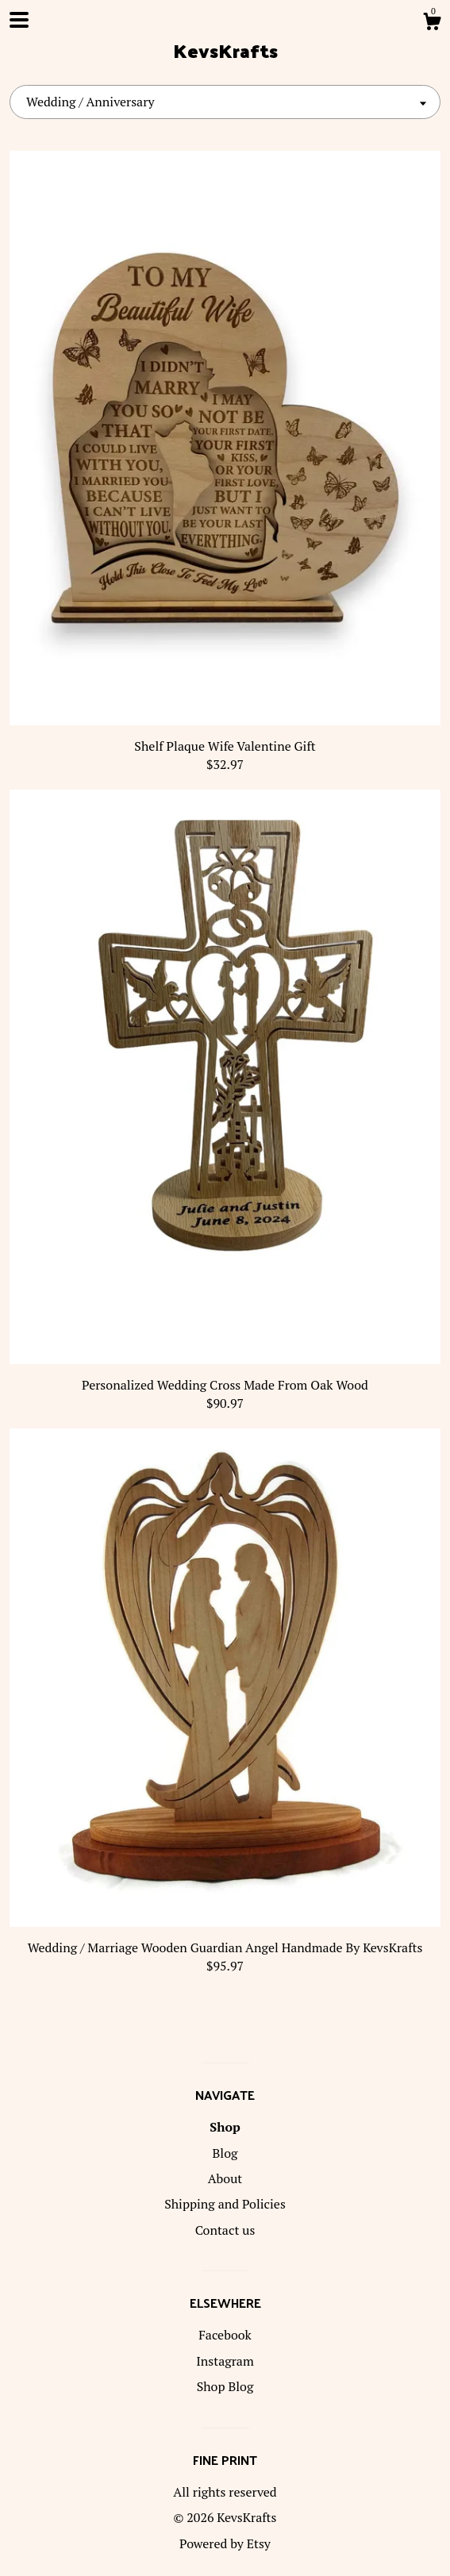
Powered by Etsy (225, 2543)
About (225, 2178)
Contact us (225, 2230)
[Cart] (431, 24)
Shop (225, 2127)
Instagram (225, 2361)
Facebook (225, 2334)
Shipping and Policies (225, 2204)
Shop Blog (225, 2386)
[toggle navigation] (19, 20)
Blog (225, 2153)
